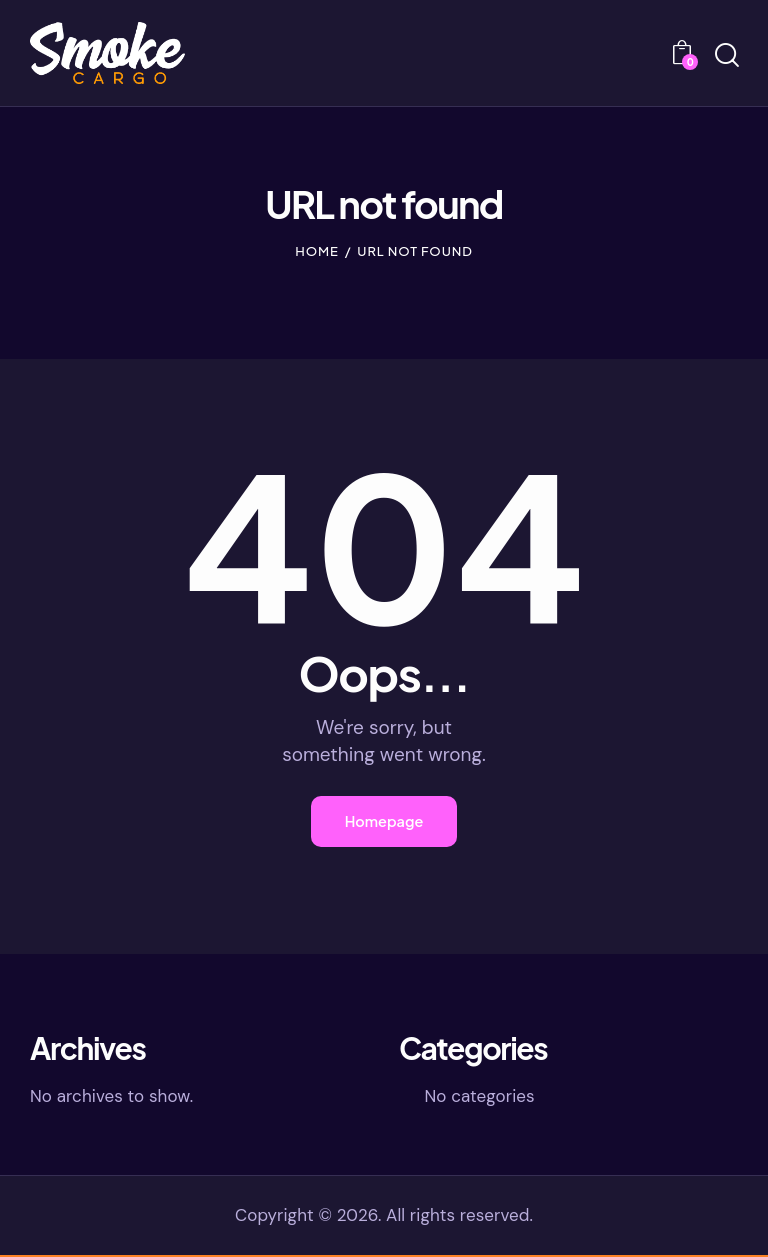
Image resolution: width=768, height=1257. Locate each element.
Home (317, 251)
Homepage (384, 822)
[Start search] (725, 56)
